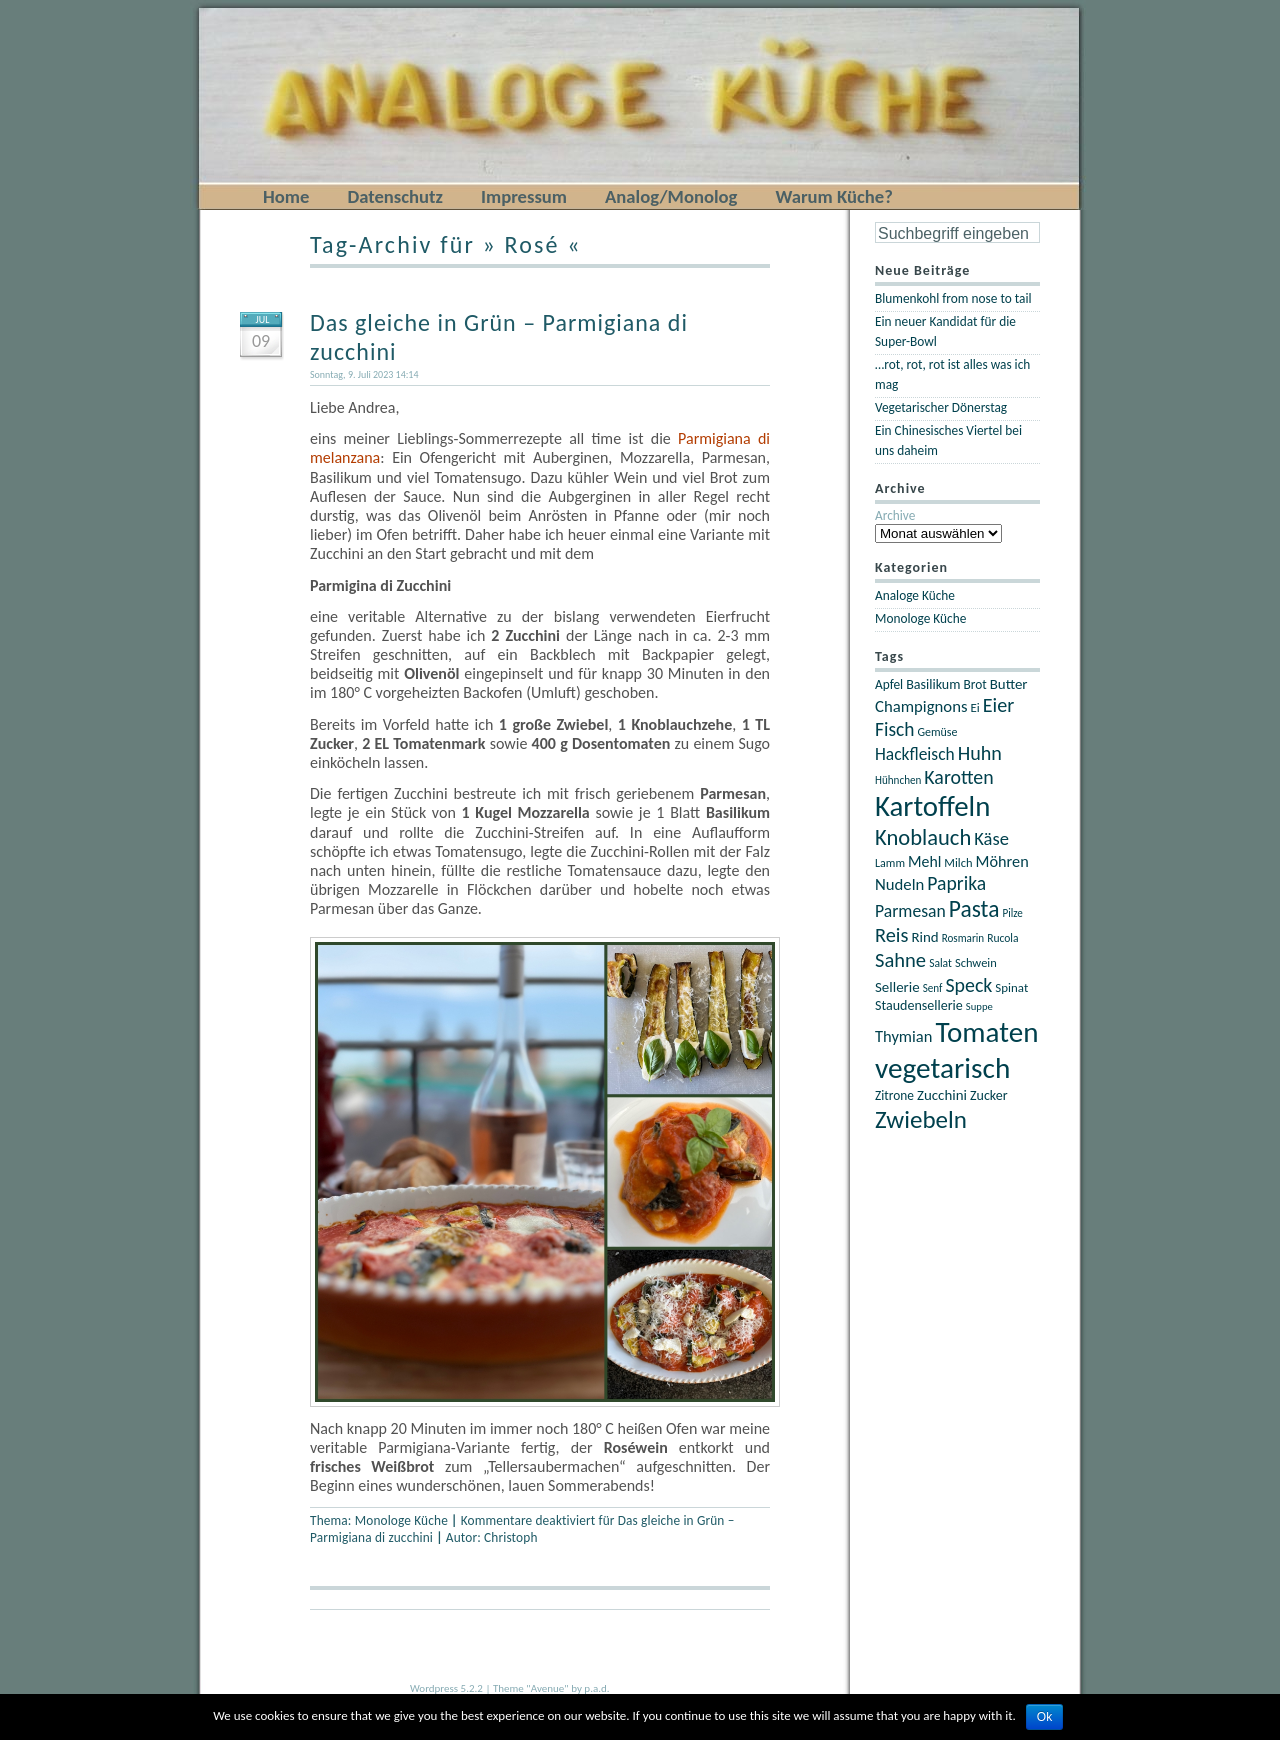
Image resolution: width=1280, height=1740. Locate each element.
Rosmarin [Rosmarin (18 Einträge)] (963, 938)
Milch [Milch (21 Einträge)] (958, 862)
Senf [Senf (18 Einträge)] (933, 988)
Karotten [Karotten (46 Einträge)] (958, 777)
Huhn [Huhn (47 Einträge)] (980, 753)
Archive (895, 515)
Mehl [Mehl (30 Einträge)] (924, 861)
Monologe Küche (401, 1520)
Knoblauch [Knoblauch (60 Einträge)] (923, 837)
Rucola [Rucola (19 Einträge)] (1002, 938)
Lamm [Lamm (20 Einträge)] (890, 863)
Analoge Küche (915, 595)
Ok (1044, 1717)
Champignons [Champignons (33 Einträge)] (921, 706)
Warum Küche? (833, 196)
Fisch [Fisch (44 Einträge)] (894, 729)
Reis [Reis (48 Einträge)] (891, 935)
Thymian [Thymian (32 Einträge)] (903, 1036)
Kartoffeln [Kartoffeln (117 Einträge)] (932, 806)
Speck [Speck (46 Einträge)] (968, 985)
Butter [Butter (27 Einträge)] (1009, 684)
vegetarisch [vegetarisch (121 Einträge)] (942, 1068)
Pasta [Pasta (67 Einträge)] (974, 909)
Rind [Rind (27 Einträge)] (924, 937)
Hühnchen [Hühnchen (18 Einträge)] (898, 780)
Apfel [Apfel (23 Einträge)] (889, 684)
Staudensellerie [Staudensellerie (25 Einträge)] (919, 1005)
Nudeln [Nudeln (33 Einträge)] (899, 884)
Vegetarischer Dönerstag (941, 407)
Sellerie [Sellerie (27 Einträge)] (897, 987)
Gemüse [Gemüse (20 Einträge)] (937, 732)
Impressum (524, 196)
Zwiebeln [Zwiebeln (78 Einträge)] (921, 1119)
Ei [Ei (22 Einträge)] (975, 707)
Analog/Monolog (671, 196)
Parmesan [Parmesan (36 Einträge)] (910, 911)
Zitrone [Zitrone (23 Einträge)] (894, 1095)
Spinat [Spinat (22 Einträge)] (1011, 987)
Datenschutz (395, 196)
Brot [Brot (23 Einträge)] (974, 684)
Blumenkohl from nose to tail (953, 298)
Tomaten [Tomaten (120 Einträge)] (986, 1032)
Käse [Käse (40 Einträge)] (991, 838)
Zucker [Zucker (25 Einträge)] (989, 1095)
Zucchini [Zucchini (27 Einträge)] (942, 1095)
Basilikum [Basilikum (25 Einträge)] (933, 684)
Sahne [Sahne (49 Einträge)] (900, 960)
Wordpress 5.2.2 (446, 1688)
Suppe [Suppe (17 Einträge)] (979, 1006)
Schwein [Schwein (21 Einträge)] (976, 962)
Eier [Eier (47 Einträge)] (998, 705)
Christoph (510, 1537)
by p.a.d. (590, 1688)
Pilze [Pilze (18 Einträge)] (1012, 913)
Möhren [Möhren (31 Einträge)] (1002, 861)
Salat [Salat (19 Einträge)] (940, 963)
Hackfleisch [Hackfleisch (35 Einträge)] (915, 754)
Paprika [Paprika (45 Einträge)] (956, 883)
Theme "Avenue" (531, 1688)
